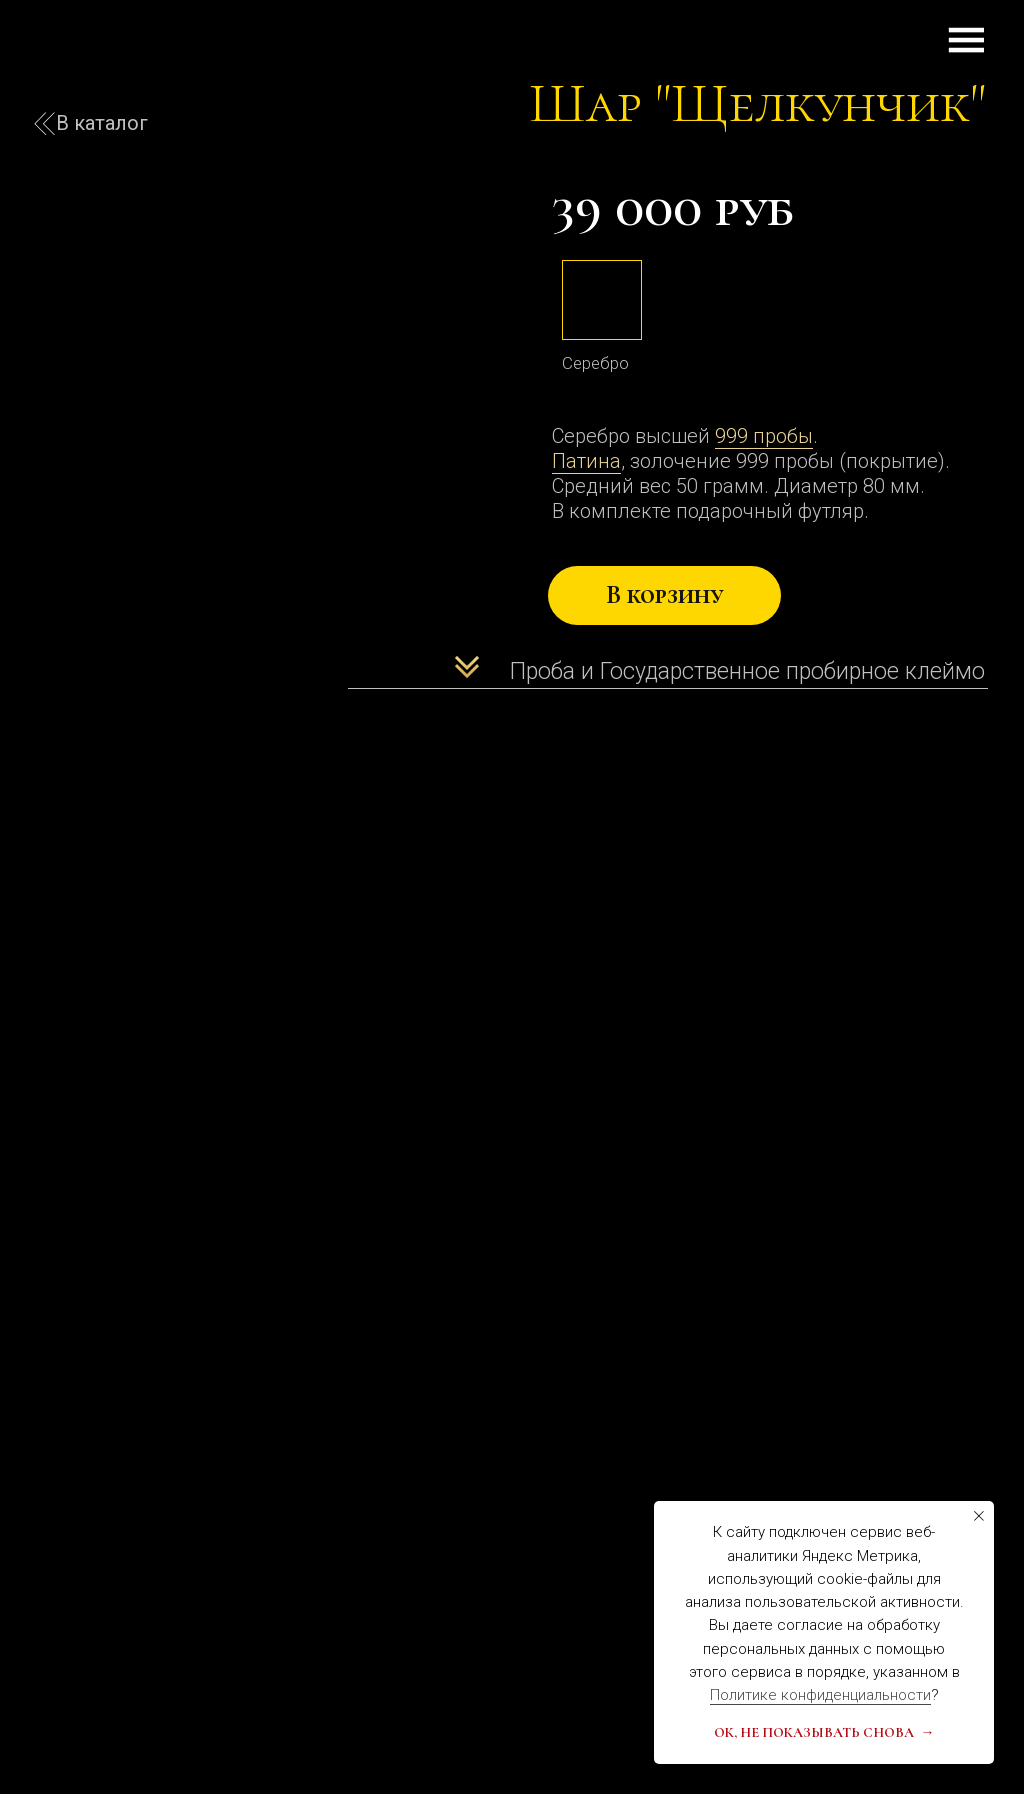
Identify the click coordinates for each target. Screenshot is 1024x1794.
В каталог (102, 123)
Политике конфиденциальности (820, 1695)
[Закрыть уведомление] (979, 1516)
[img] (602, 300)
